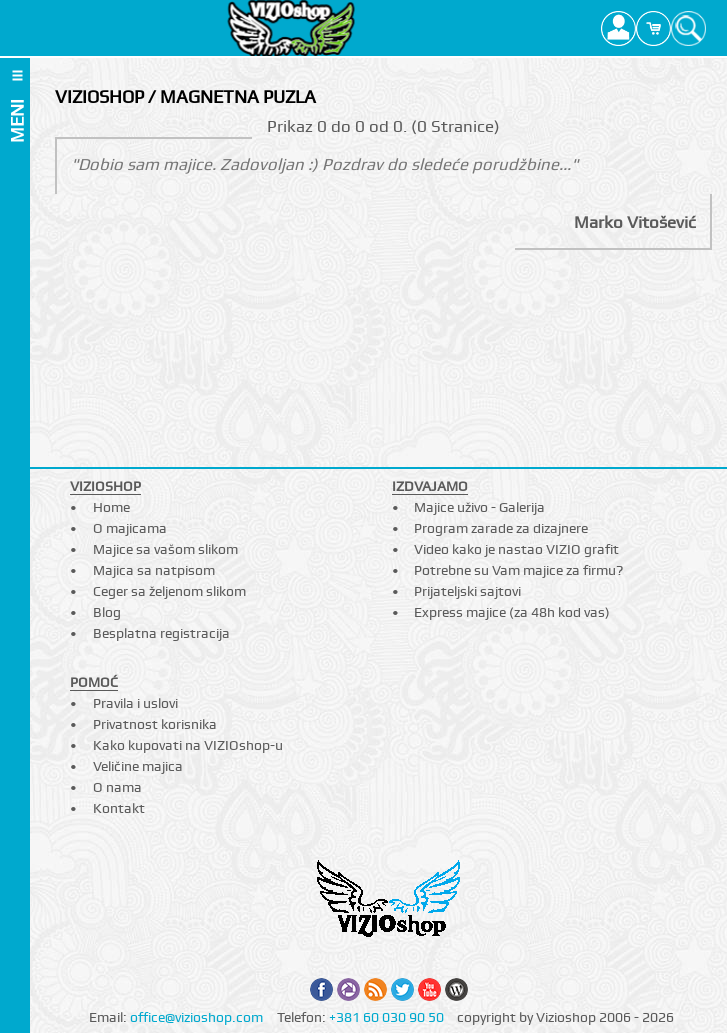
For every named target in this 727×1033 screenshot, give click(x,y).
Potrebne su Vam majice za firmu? (518, 570)
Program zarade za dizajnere (501, 528)
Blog (107, 612)
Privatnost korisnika (155, 724)
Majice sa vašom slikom (165, 549)
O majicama (130, 528)
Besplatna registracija (161, 633)
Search (688, 28)
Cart (653, 28)
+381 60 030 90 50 (386, 1017)
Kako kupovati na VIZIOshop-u (188, 745)
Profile (618, 28)
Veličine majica (138, 766)
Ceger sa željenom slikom (169, 591)
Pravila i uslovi (135, 703)
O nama (117, 787)
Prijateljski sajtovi (467, 591)
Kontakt (119, 808)
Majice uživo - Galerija (479, 507)
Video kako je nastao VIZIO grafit (516, 549)
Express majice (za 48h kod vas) (512, 612)
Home (111, 507)
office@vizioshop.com (196, 1017)
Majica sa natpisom (154, 570)
